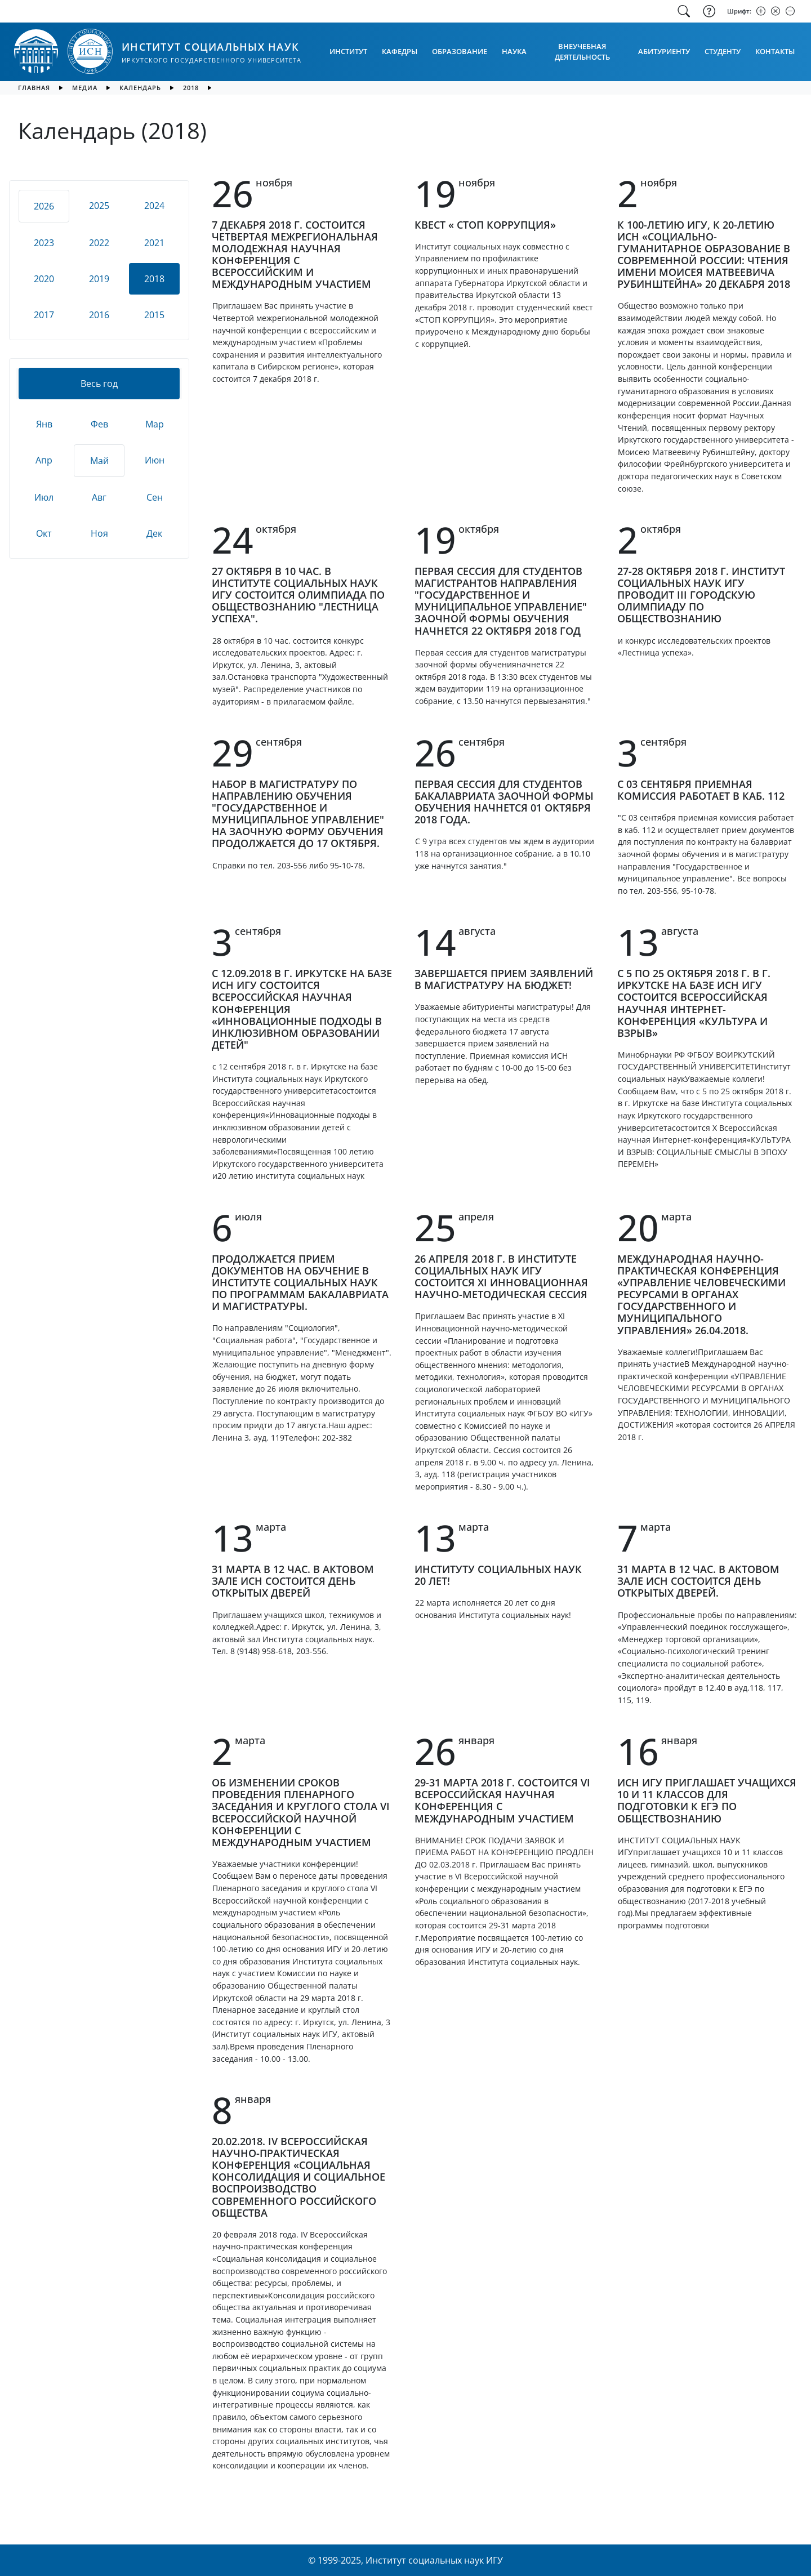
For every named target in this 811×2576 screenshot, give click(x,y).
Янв (44, 424)
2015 (154, 315)
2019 (99, 279)
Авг (99, 497)
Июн (154, 460)
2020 (44, 279)
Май (99, 460)
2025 (99, 205)
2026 (44, 206)
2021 (154, 243)
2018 (191, 87)
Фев (99, 424)
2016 (99, 315)
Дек (154, 533)
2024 (154, 205)
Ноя (99, 533)
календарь (140, 87)
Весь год (99, 383)
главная (34, 87)
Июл (44, 497)
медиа (84, 87)
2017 (44, 315)
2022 (99, 243)
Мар (154, 424)
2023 (44, 243)
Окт (44, 533)
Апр (43, 460)
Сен (154, 497)
